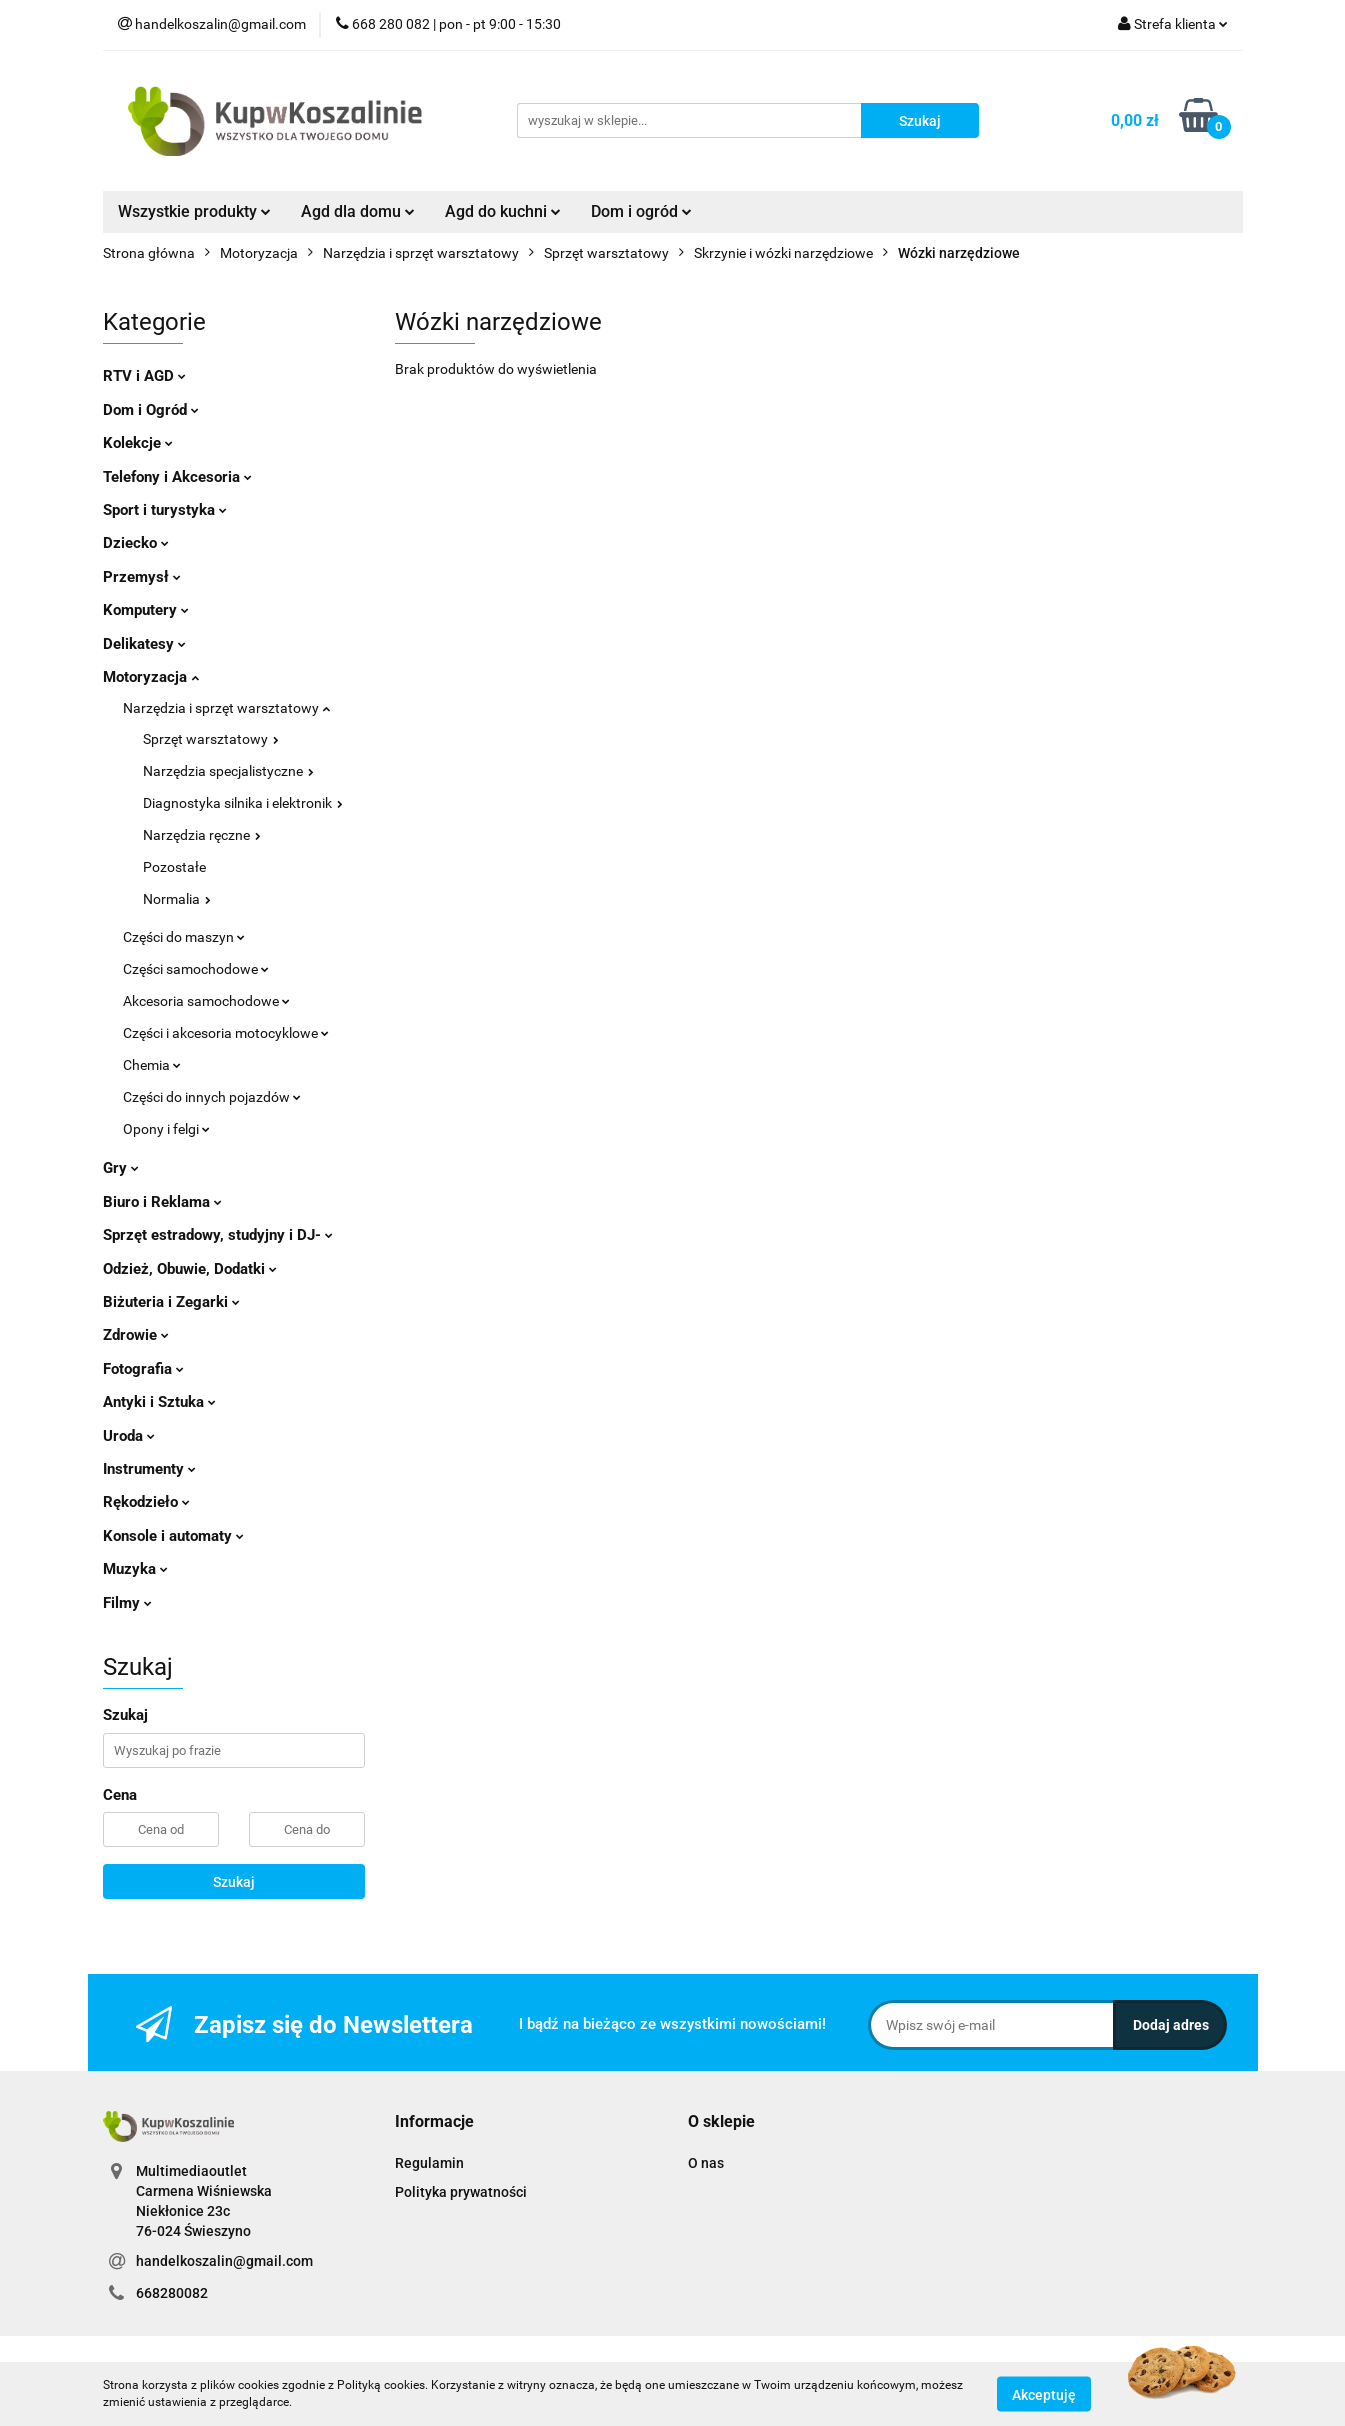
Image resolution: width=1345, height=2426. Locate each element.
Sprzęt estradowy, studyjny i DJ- (218, 1235)
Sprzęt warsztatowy (211, 739)
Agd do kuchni (503, 211)
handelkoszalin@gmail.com (224, 2261)
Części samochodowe (196, 969)
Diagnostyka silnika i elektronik (243, 803)
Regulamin (429, 2163)
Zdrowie (136, 1335)
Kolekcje (138, 443)
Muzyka (135, 1569)
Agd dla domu (358, 211)
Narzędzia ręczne (202, 835)
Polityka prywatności (461, 2192)
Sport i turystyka (165, 510)
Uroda (129, 1436)
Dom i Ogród (151, 410)
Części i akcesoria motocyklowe (226, 1033)
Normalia (177, 899)
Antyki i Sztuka (159, 1402)
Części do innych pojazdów (212, 1097)
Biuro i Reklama (162, 1202)
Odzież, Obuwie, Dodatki (190, 1269)
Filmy (127, 1603)
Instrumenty (149, 1469)
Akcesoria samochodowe (206, 1001)
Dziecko (136, 543)
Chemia (152, 1065)
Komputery (146, 610)
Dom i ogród (641, 211)
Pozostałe (174, 867)
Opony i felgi (166, 1129)
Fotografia (143, 1369)
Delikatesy (144, 644)
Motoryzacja (151, 677)
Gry (121, 1168)
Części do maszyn (184, 937)
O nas (706, 2163)
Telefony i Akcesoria (177, 477)
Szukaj (234, 1882)
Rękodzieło (146, 1502)
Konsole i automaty (173, 1536)
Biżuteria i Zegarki (171, 1302)
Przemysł (142, 577)
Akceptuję (1044, 2394)
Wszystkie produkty (194, 211)
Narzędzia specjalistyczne (228, 771)
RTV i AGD (144, 376)
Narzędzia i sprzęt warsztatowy (226, 708)
